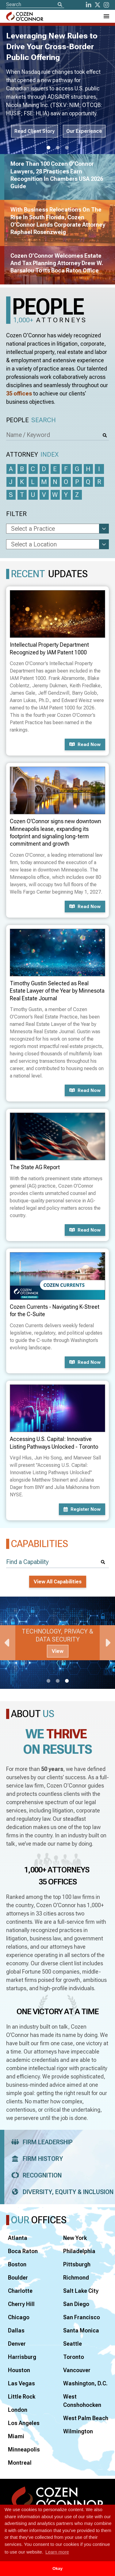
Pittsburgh (76, 2264)
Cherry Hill (21, 2304)
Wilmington (78, 2431)
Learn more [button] (57, 2551)
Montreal (20, 2462)
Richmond (76, 2277)
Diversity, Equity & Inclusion (60, 2192)
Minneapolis (24, 2449)
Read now (85, 744)
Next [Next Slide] (107, 1643)
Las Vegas (21, 2383)
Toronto (73, 2357)
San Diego (76, 2304)
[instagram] (106, 5)
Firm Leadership (40, 2142)
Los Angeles (24, 2423)
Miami (16, 2436)
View (57, 1651)
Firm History (35, 2158)
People (31, 420)
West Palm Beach (85, 2418)
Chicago (18, 2317)
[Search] (60, 5)
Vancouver (76, 2370)
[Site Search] (35, 4)
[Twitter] (97, 5)
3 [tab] (67, 148)
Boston (17, 2264)
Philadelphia (79, 2251)
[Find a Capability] (57, 1562)
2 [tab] (58, 148)
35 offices (19, 393)
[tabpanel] (57, 1643)
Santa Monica (81, 2330)
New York (75, 2238)
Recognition (34, 2175)
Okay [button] (57, 2568)
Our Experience (84, 131)
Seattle (72, 2343)
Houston (19, 2370)
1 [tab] (48, 148)
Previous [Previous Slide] (7, 1643)
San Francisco (81, 2317)
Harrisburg (22, 2357)
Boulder (18, 2277)
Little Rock (21, 2396)
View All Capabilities (58, 1582)
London (17, 2410)
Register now (82, 1509)
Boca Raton (23, 2251)
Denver (17, 2343)
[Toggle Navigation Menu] (106, 16)
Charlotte (20, 2291)
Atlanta (17, 2238)
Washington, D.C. (85, 2383)
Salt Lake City (80, 2291)
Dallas (16, 2330)
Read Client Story (34, 131)
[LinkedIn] (88, 5)
